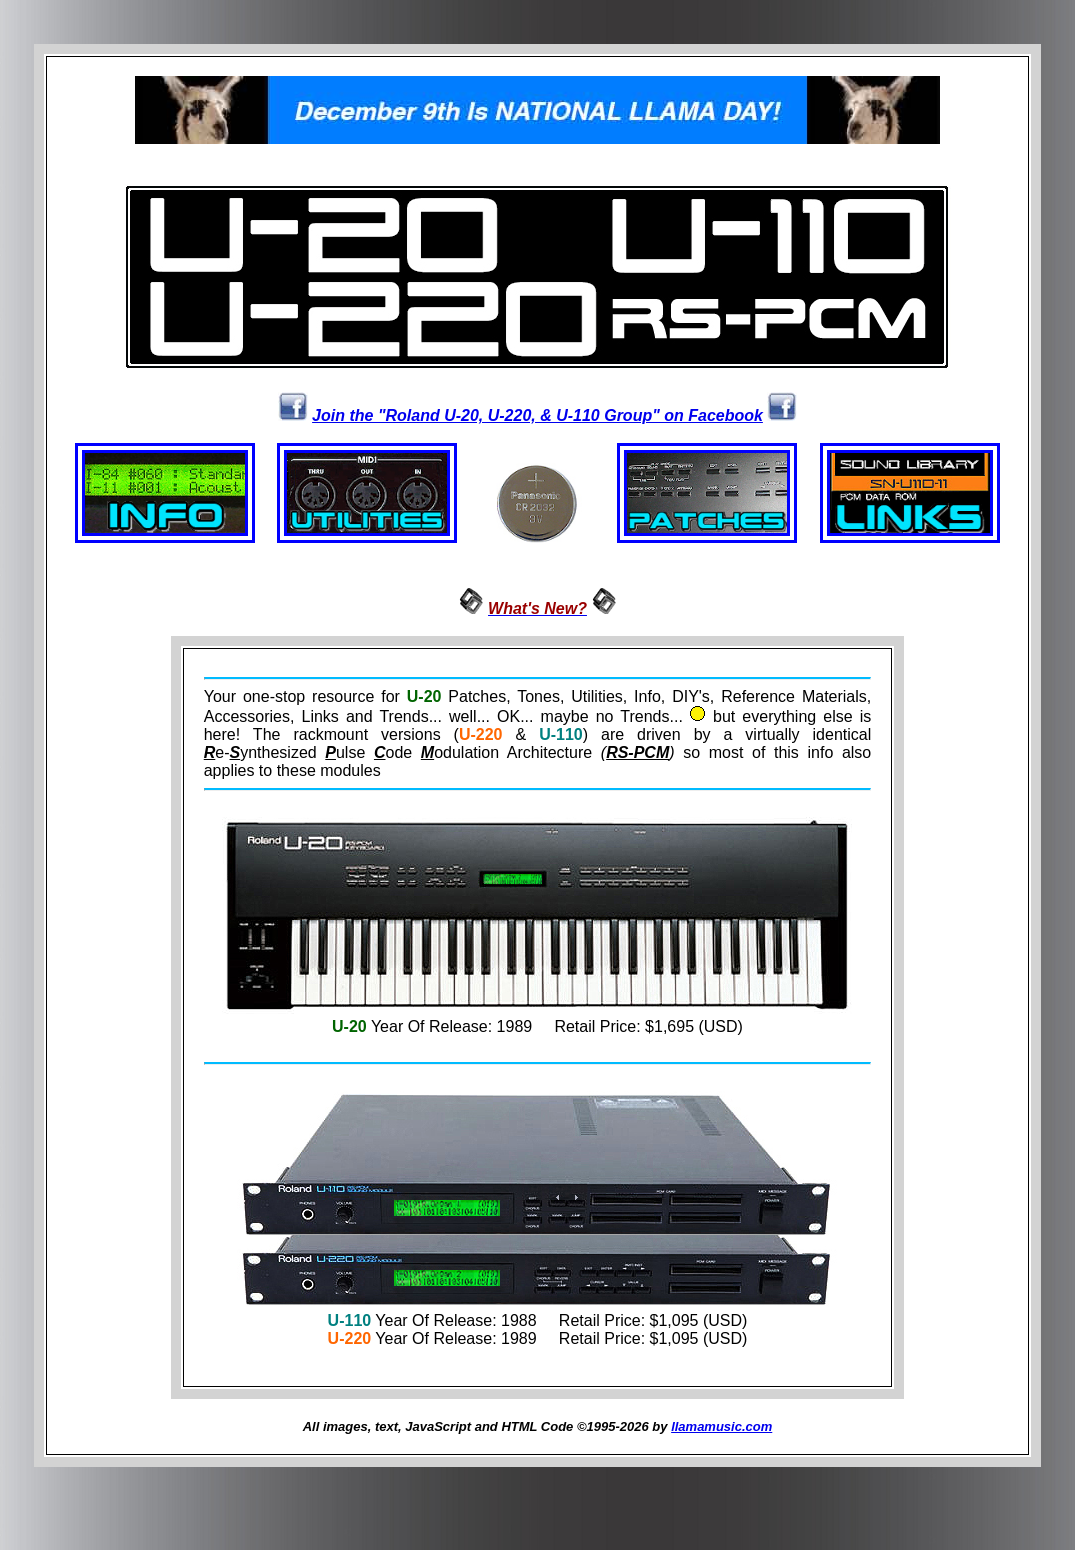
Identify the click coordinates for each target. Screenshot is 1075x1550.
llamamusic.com (721, 1429)
